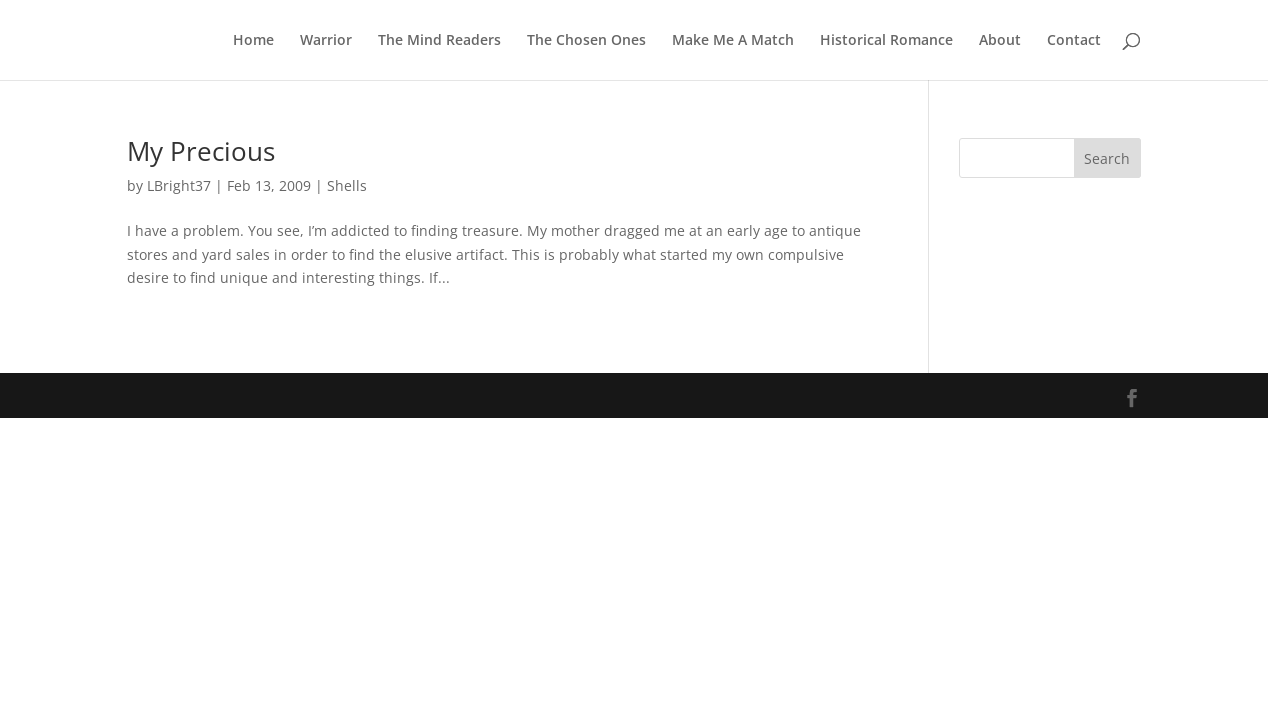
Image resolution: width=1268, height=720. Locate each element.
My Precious (201, 151)
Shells (347, 185)
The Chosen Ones (586, 41)
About (1000, 41)
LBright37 (179, 185)
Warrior (326, 41)
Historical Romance (886, 41)
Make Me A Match (733, 41)
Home (253, 41)
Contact (1074, 41)
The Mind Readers (439, 41)
